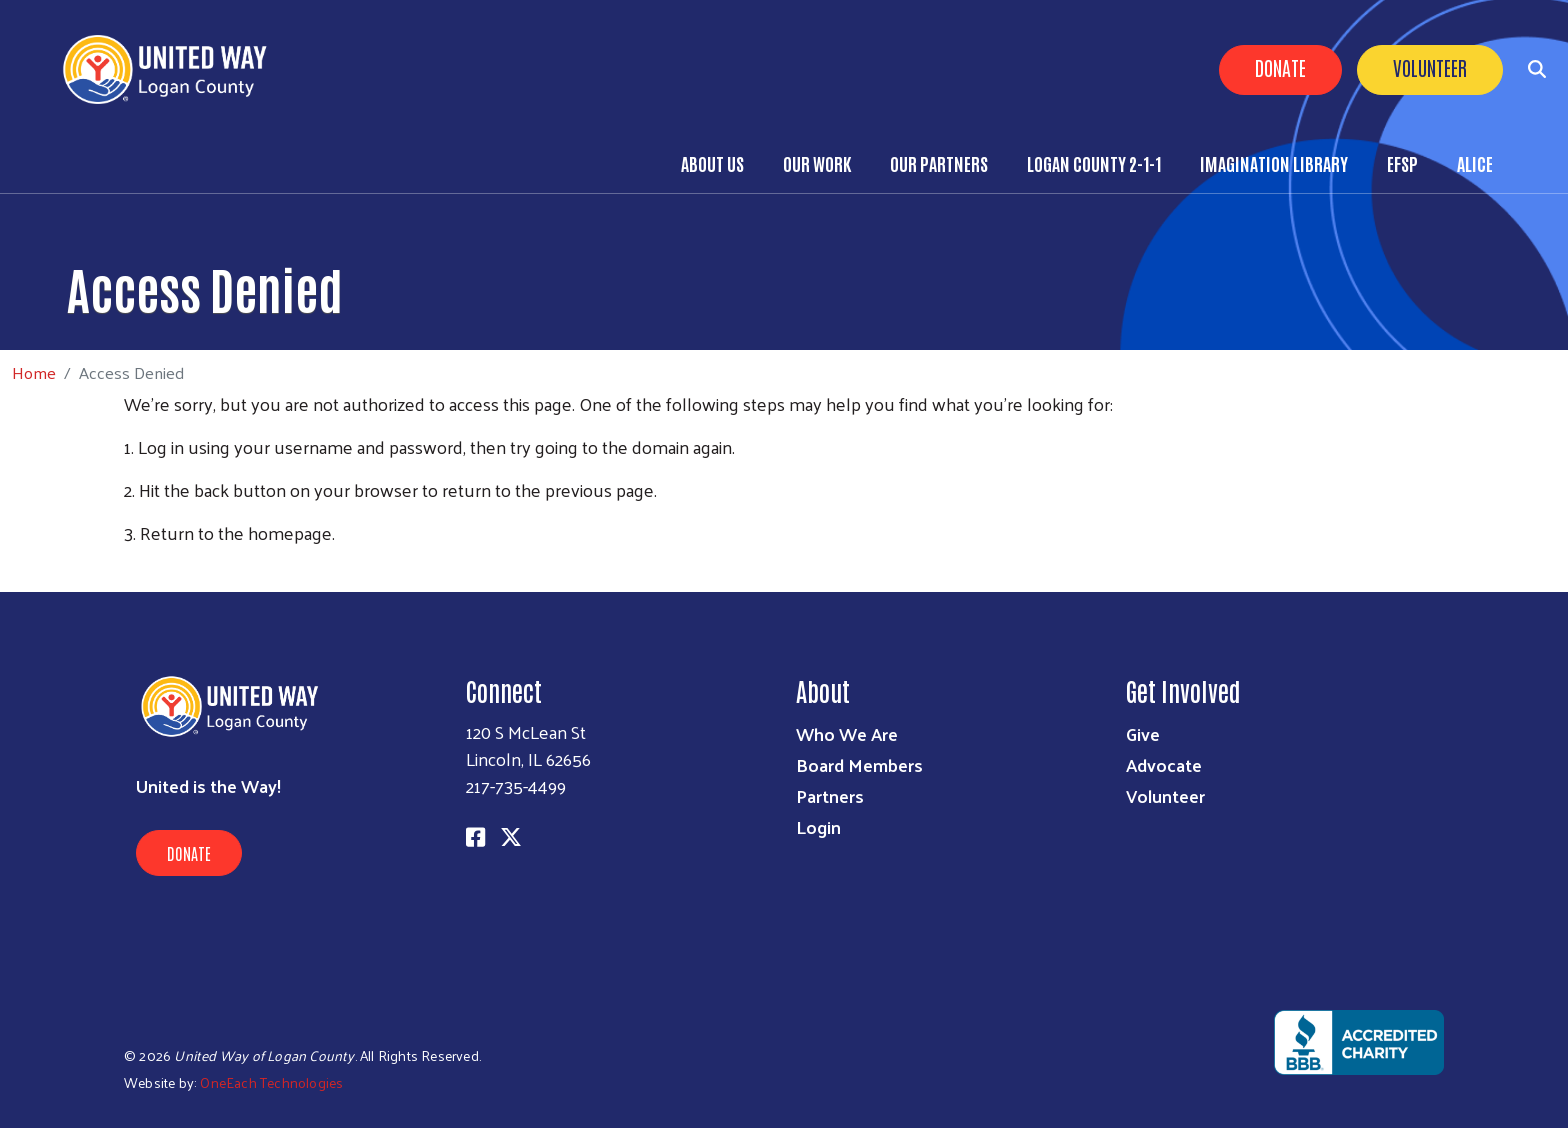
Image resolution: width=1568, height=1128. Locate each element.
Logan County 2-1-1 (1094, 163)
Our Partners (939, 163)
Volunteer (1430, 67)
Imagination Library (1274, 163)
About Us (712, 163)
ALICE (1475, 163)
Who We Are (847, 733)
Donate (1280, 67)
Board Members (859, 764)
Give (1143, 733)
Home (34, 372)
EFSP (1402, 163)
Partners (830, 795)
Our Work (817, 163)
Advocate (1164, 764)
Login (818, 826)
